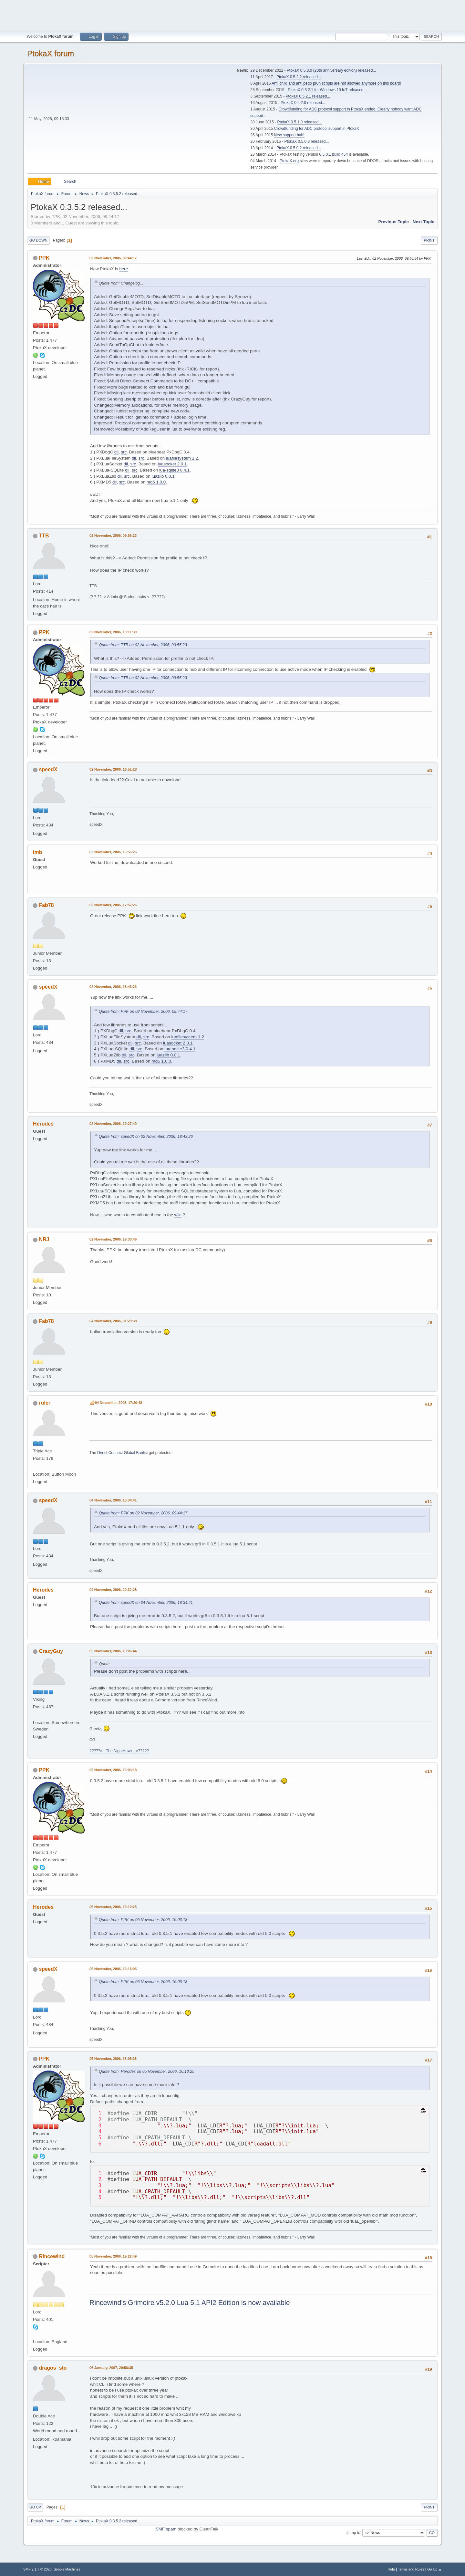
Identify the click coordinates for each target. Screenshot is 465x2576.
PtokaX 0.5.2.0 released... (303, 102)
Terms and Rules (411, 2569)
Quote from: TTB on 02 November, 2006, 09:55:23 (143, 645)
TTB (44, 535)
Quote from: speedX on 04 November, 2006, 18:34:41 (146, 1602)
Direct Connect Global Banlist (122, 1452)
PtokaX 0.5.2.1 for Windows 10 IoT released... (327, 90)
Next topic (423, 221)
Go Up (35, 2507)
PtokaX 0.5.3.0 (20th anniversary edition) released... (331, 70)
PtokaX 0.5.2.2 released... (298, 77)
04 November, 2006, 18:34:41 (113, 1500)
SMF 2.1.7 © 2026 (37, 2569)
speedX (48, 769)
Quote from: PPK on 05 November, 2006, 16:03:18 (143, 1919)
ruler (44, 1403)
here (123, 268)
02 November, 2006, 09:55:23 (113, 535)
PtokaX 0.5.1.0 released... (299, 122)
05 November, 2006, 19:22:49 (113, 2256)
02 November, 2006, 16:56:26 (113, 852)
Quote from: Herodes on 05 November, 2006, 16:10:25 (146, 2071)
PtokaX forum (50, 53)
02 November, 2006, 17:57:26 (113, 905)
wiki (177, 1214)
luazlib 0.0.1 (162, 476)
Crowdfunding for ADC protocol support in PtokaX (316, 128)
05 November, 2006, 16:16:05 (113, 1969)
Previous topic (393, 221)
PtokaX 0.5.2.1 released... (308, 96)
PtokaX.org (289, 161)
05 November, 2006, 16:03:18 (113, 1770)
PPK (44, 258)
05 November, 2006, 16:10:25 (113, 1907)
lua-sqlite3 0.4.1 (174, 470)
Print (429, 240)
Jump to (353, 2532)
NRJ (44, 1239)
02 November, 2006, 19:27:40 (113, 1124)
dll (116, 452)
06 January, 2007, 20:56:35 (111, 2368)
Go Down (38, 240)
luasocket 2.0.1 (172, 464)
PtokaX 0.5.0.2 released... (298, 148)
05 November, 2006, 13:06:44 (113, 1651)
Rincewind (52, 2256)
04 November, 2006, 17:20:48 (118, 1403)
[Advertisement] (232, 14)
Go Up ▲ (434, 2569)
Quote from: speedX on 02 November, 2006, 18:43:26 (146, 1136)
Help (391, 2569)
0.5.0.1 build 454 (333, 154)
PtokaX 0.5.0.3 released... (306, 141)
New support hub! (289, 135)
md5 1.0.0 (156, 482)
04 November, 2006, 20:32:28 (113, 1590)
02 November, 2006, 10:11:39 (113, 632)
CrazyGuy (51, 1651)
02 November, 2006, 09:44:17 (113, 258)
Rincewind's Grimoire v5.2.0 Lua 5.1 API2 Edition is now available (189, 2303)
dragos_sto (53, 2368)
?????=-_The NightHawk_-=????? (119, 1751)
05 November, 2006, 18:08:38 (113, 2059)
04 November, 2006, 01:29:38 (113, 1321)
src (124, 452)
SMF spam (166, 2529)
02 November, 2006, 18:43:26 (113, 987)
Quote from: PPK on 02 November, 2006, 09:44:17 (143, 1011)
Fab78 (46, 905)
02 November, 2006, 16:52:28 (113, 769)
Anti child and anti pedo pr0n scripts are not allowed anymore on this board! (336, 83)
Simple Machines (67, 2569)
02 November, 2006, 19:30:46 (113, 1239)
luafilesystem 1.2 (182, 458)
